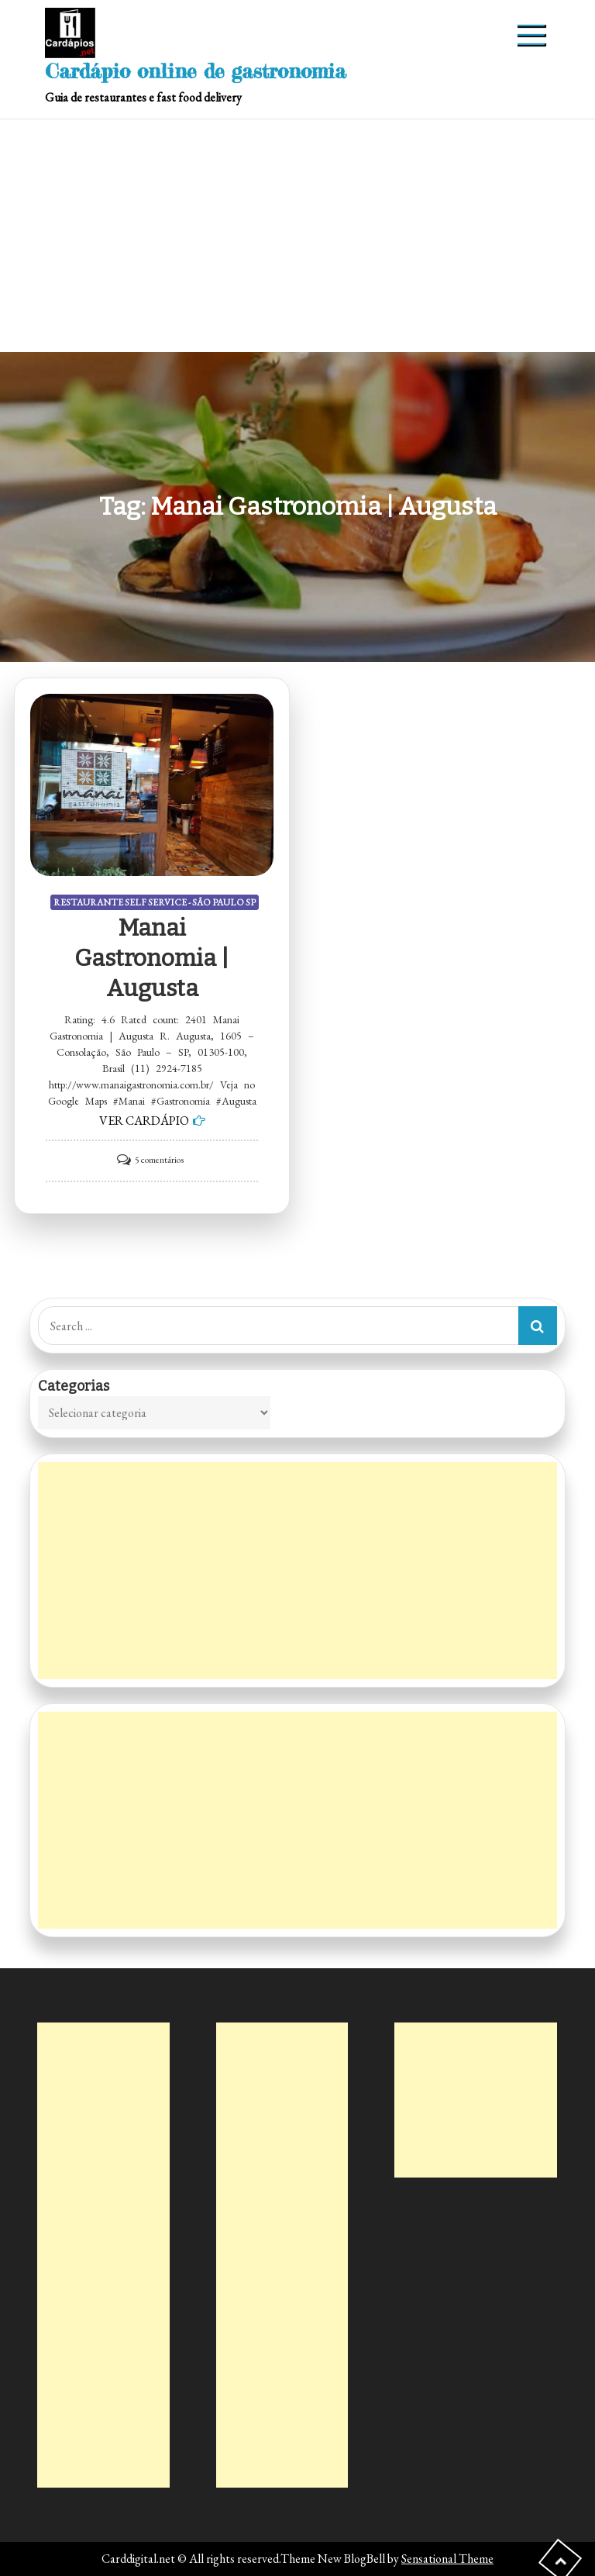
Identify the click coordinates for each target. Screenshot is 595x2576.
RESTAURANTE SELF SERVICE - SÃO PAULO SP (154, 902)
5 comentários (159, 1160)
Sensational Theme (447, 2558)
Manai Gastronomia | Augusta (151, 958)
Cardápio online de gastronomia (195, 71)
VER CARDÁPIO (144, 1120)
